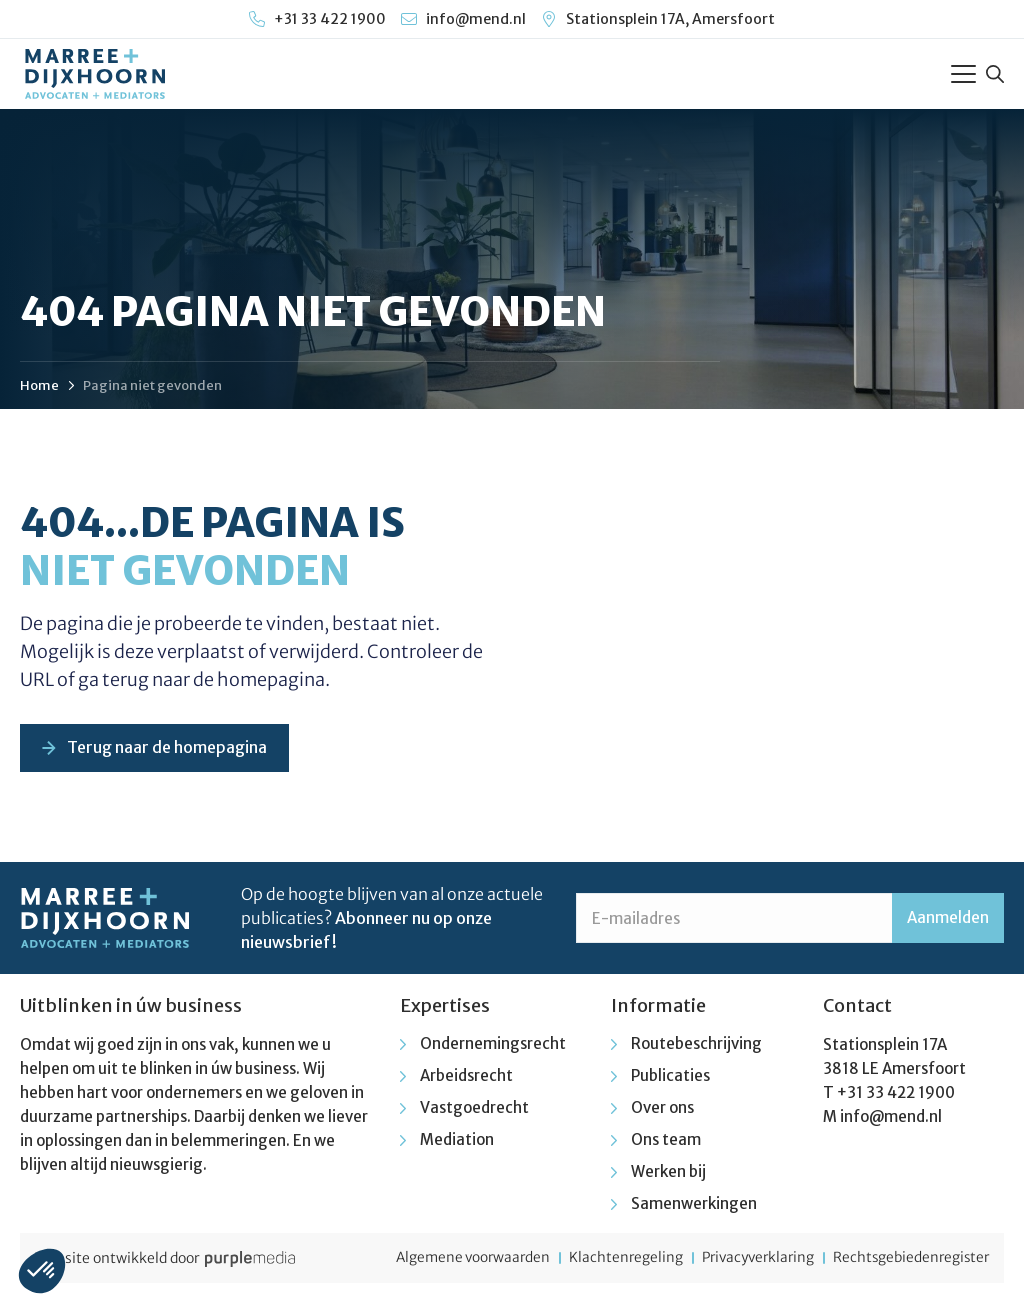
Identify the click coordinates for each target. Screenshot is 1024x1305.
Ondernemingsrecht (493, 1045)
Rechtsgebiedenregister (908, 1260)
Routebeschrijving (696, 1045)
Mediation (457, 1141)
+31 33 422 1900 (896, 1094)
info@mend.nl (891, 1118)
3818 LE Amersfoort (894, 1070)
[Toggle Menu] (963, 74)
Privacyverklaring (746, 1260)
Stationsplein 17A (885, 1046)
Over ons (662, 1109)
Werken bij (668, 1173)
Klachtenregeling (607, 1260)
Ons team (666, 1141)
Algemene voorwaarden (448, 1260)
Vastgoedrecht (474, 1109)
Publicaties (670, 1077)
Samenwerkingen (694, 1205)
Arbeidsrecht (466, 1077)
